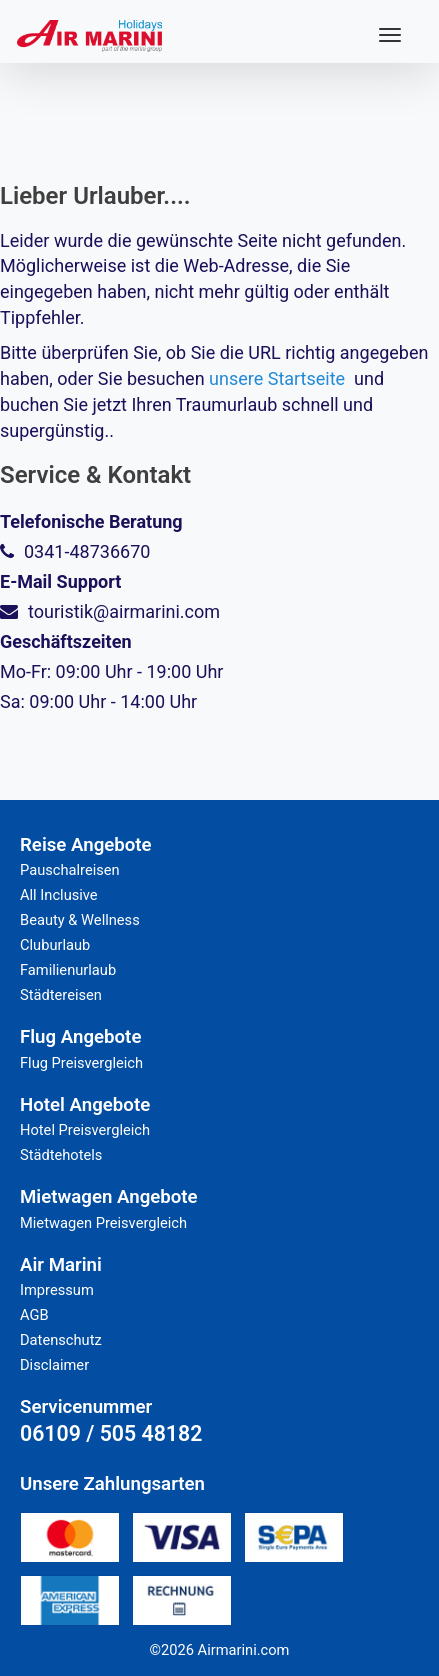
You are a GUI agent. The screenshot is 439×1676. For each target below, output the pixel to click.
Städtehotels (61, 1155)
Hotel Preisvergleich (85, 1130)
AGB (34, 1315)
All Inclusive (59, 895)
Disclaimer (54, 1365)
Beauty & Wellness (80, 920)
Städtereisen (61, 995)
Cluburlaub (55, 945)
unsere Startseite (277, 378)
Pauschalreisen (70, 870)
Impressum (57, 1290)
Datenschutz (61, 1340)
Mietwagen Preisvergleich (103, 1223)
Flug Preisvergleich (81, 1063)
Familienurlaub (68, 970)
